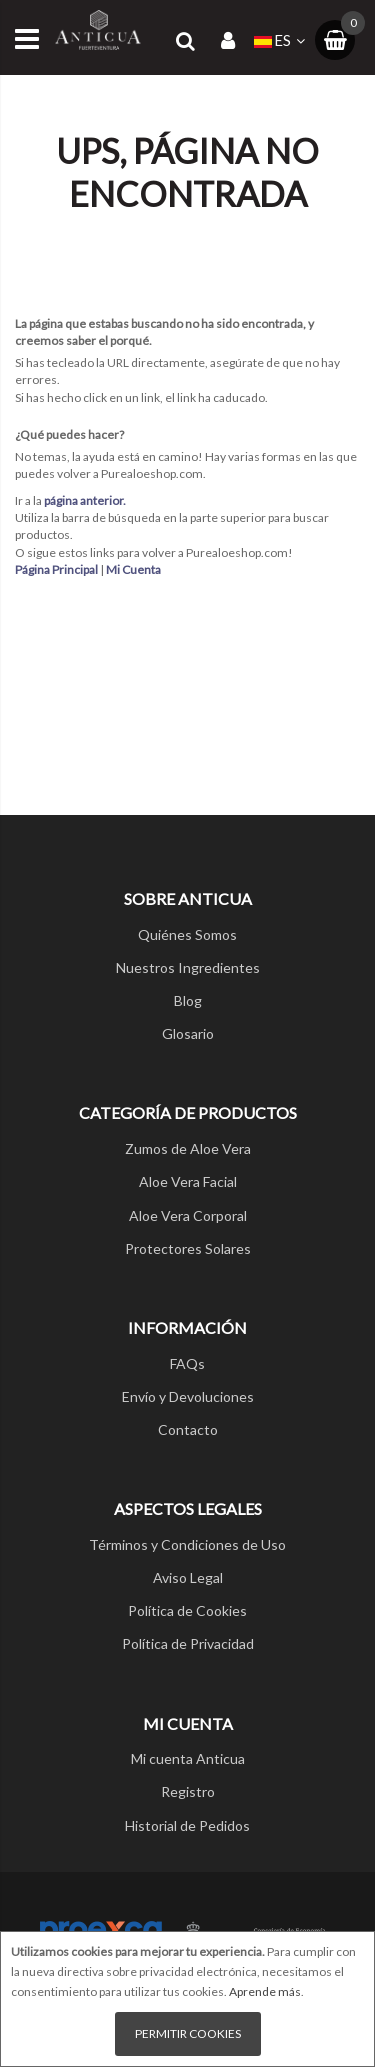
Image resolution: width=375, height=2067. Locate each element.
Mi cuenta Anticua (188, 1758)
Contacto (188, 1429)
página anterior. (85, 500)
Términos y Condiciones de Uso (187, 1544)
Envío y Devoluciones (188, 1396)
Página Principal (56, 569)
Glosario (188, 1033)
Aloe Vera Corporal (188, 1215)
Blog (188, 1000)
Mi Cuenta (133, 569)
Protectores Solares (188, 1248)
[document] (187, 1999)
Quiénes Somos (187, 934)
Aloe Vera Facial (188, 1181)
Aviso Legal (188, 1577)
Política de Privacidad (188, 1643)
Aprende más (265, 1991)
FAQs (187, 1363)
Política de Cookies (187, 1610)
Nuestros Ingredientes (188, 967)
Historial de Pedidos (187, 1825)
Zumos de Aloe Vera (188, 1148)
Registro (188, 1791)
